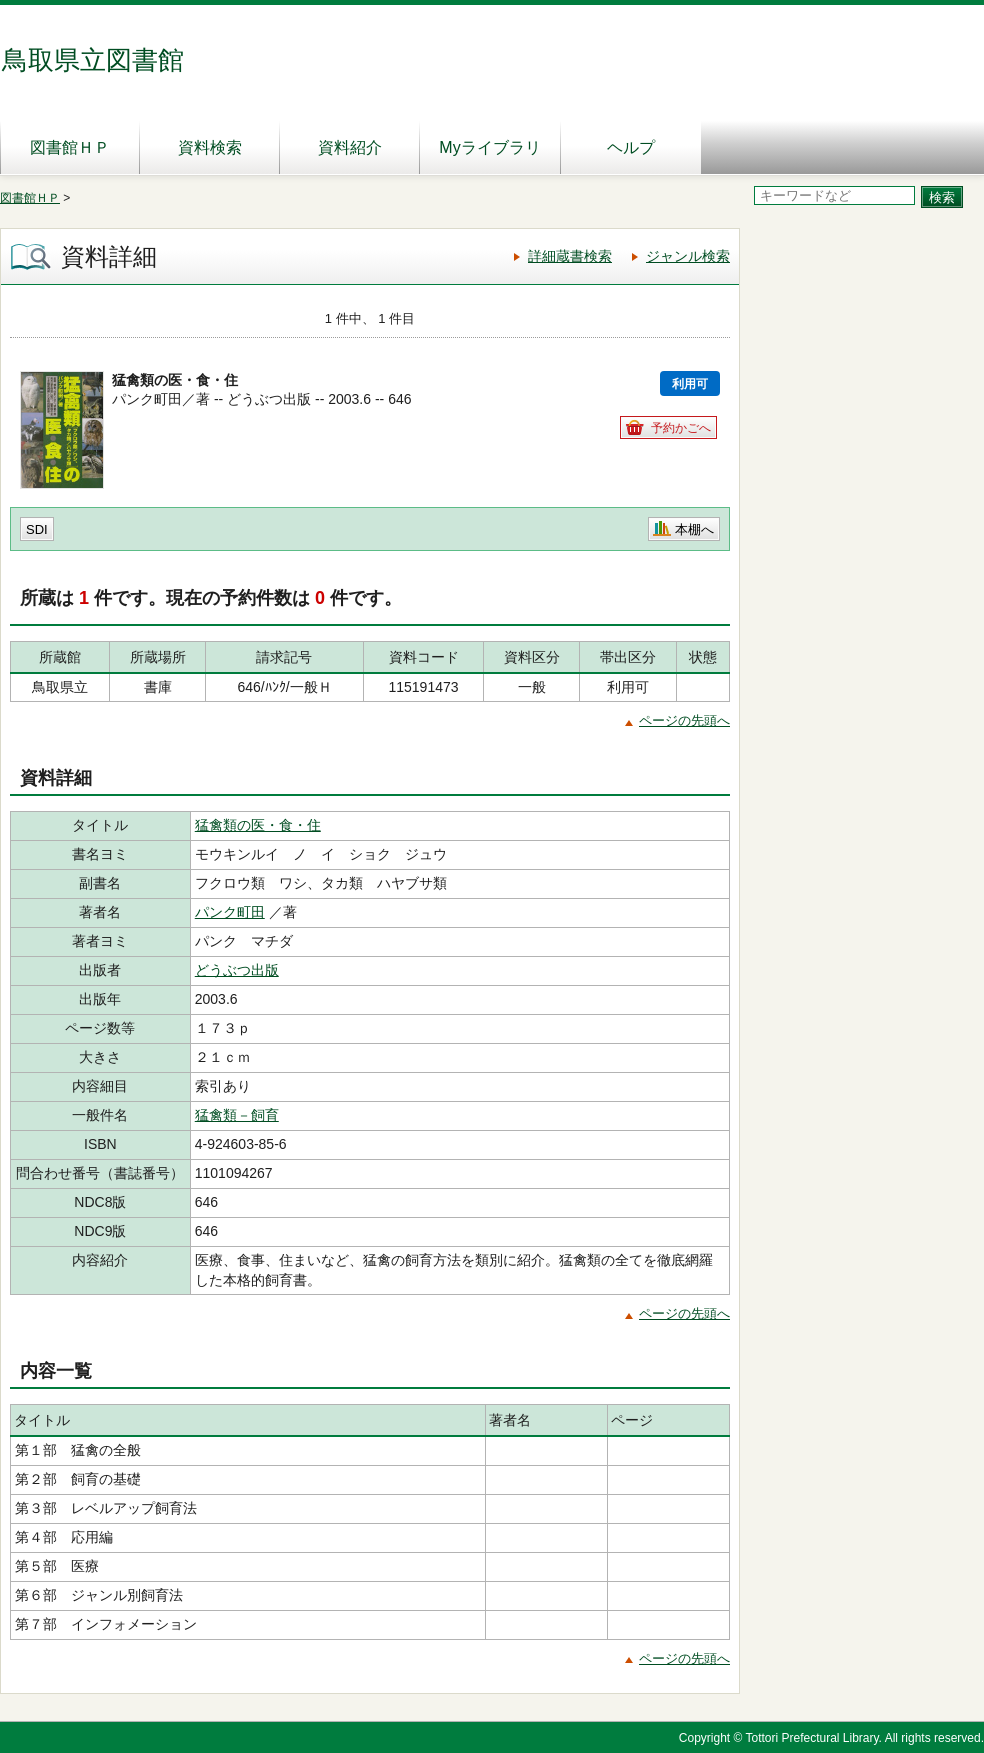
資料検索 (210, 147)
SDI (37, 529)
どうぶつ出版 (237, 970)
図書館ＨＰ (70, 147)
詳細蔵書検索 (570, 256)
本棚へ (694, 529)
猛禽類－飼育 (237, 1115)
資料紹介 (350, 147)
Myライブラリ (489, 147)
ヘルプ (631, 147)
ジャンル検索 (688, 256)
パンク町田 (230, 912)
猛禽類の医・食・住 (258, 825)
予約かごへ (681, 428)
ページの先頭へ (684, 720)
